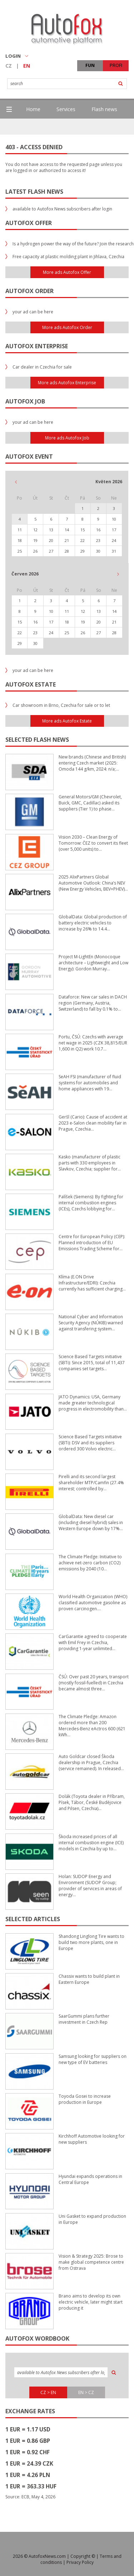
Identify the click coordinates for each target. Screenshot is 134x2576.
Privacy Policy (80, 2562)
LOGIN (16, 56)
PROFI (116, 65)
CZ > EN (48, 2392)
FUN (90, 65)
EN (26, 65)
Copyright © (82, 2556)
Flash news (104, 109)
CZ (8, 65)
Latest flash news (34, 191)
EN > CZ (86, 2392)
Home (33, 109)
